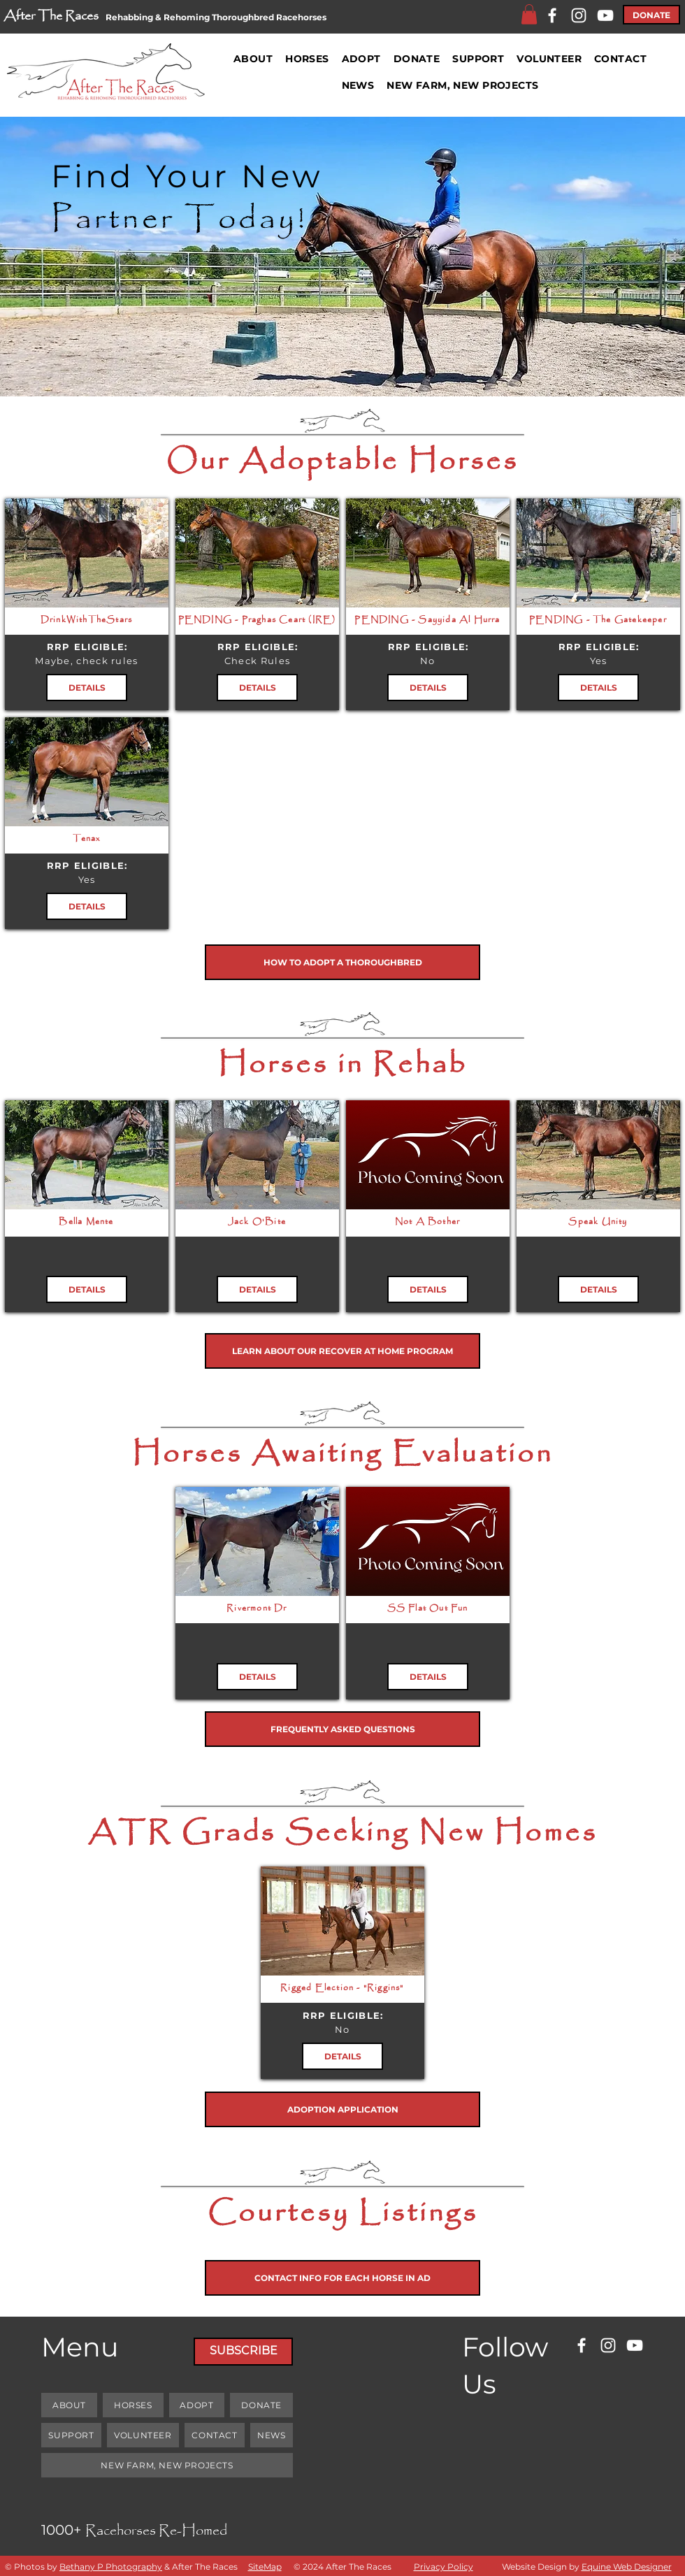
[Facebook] (552, 15)
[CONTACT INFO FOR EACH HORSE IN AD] (342, 2278)
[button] (529, 14)
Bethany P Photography (110, 2566)
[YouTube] (605, 15)
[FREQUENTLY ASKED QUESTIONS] (342, 1729)
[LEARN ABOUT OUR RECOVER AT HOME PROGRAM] (342, 1351)
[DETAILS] (86, 687)
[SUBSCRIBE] (243, 2352)
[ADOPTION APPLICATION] (342, 2109)
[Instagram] (579, 15)
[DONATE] (651, 14)
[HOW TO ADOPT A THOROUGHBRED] (342, 962)
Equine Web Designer (627, 2566)
